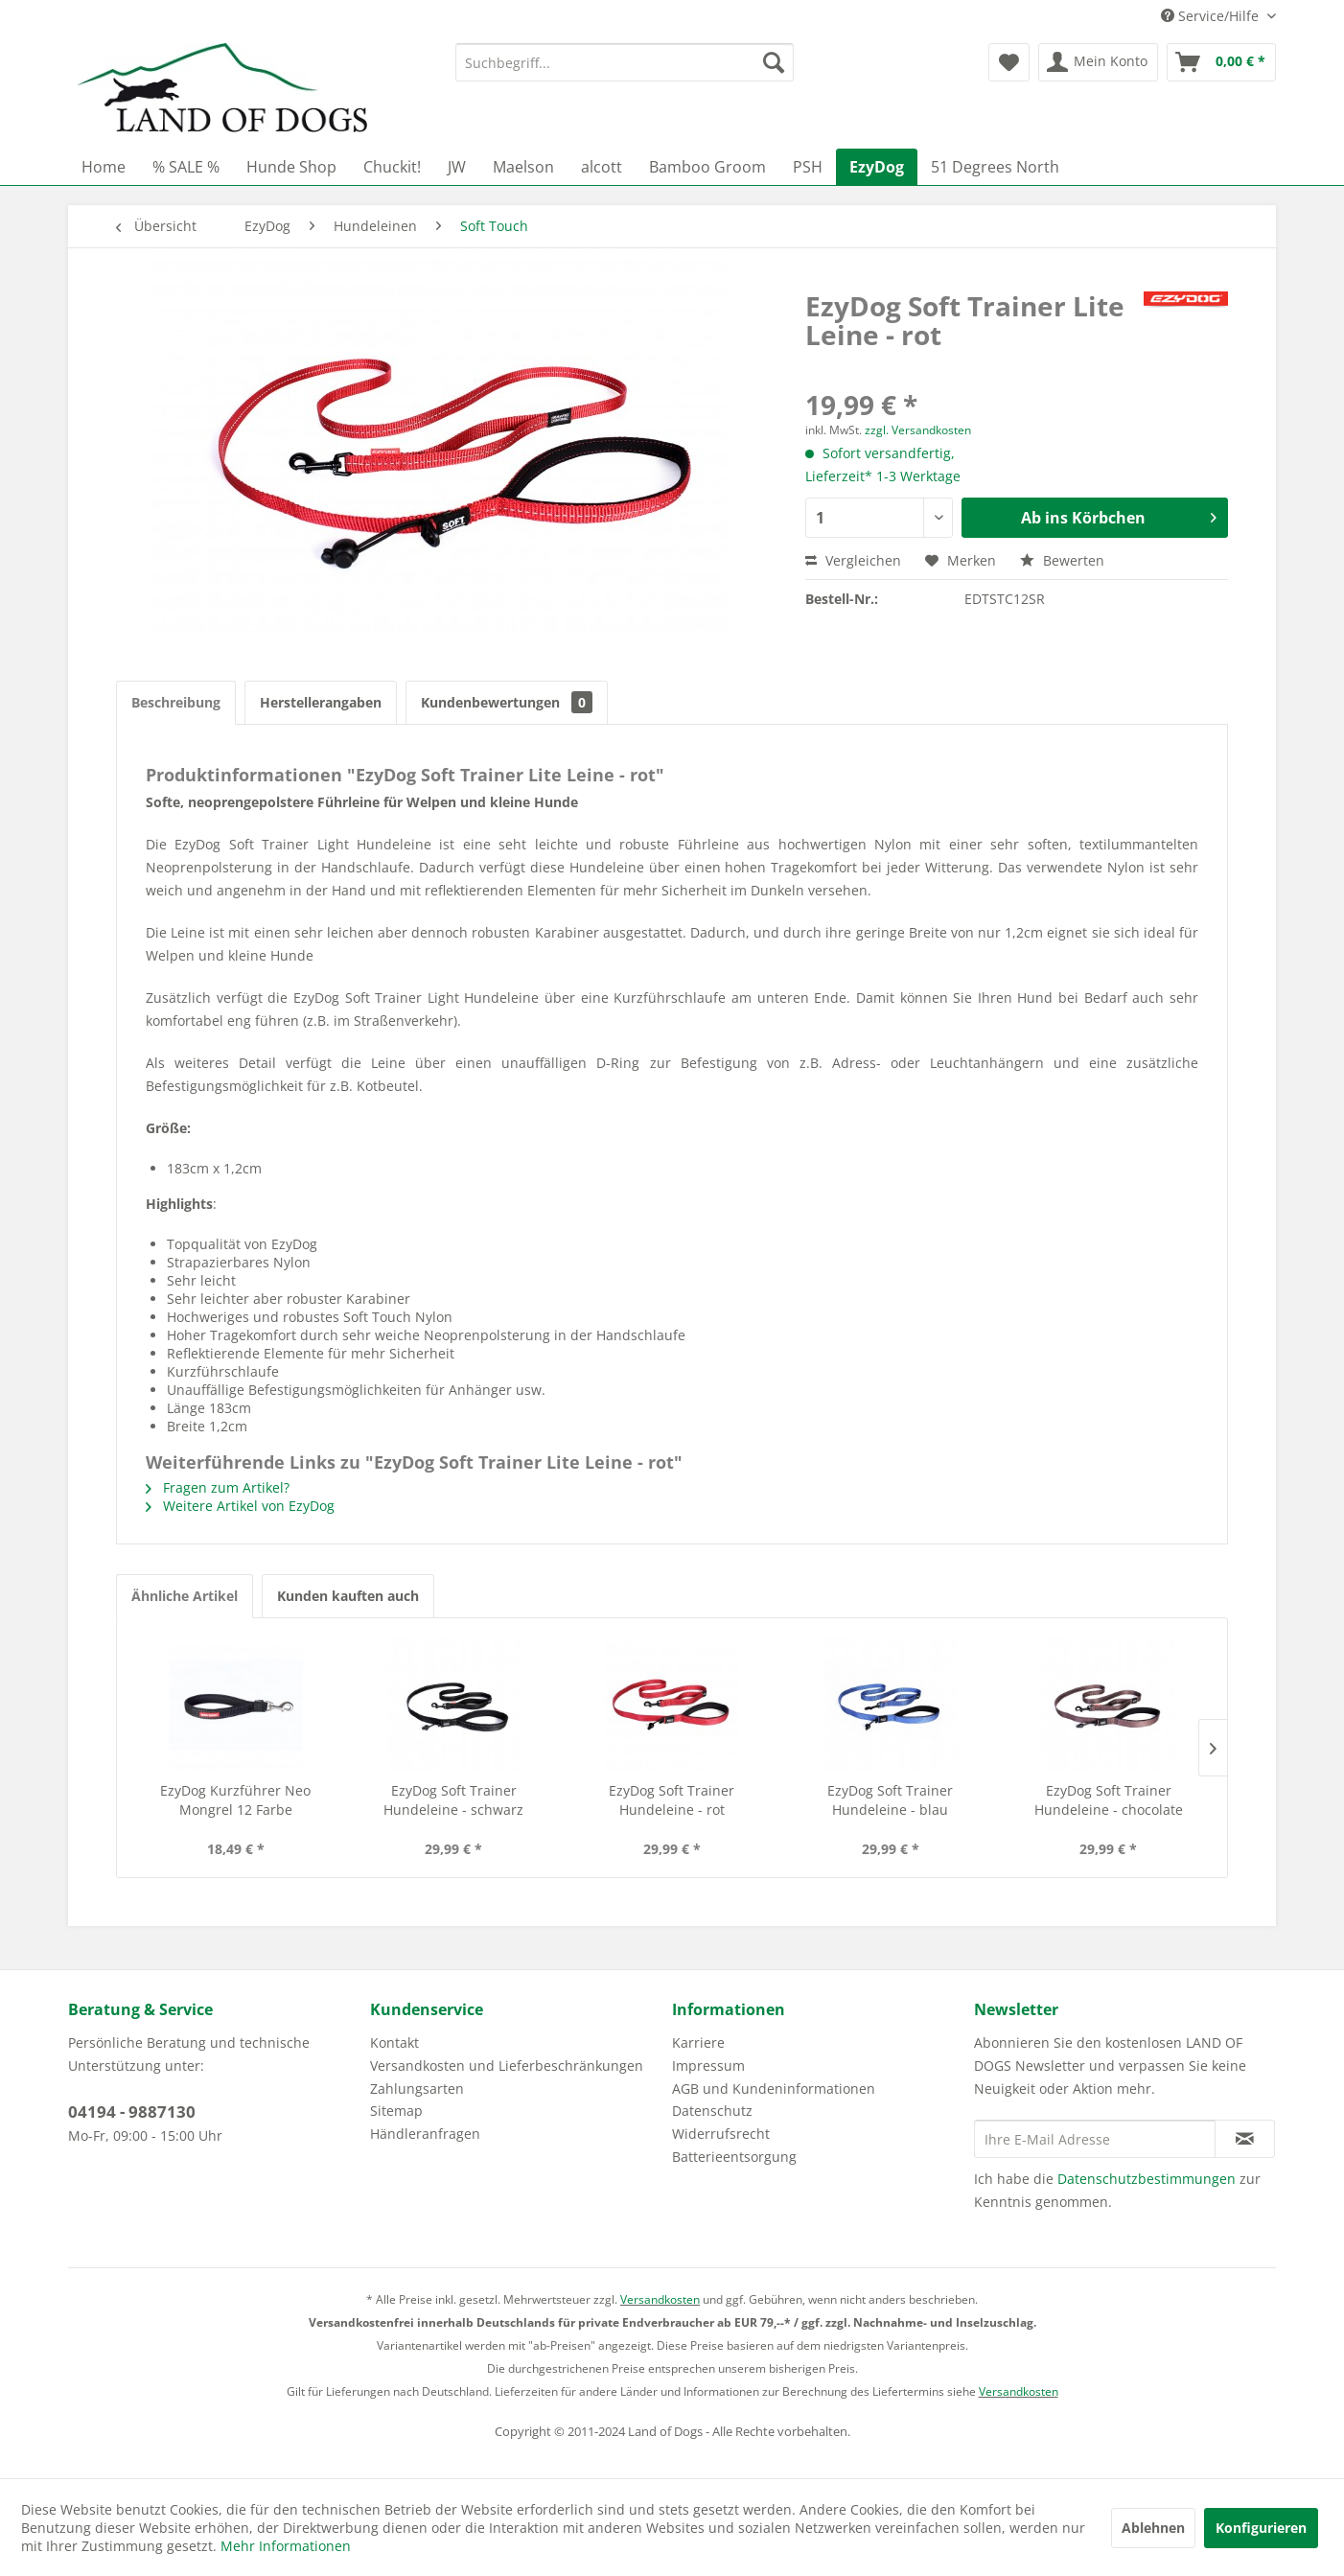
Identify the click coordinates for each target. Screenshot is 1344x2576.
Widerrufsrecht (721, 2133)
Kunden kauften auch (348, 1596)
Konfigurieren (1261, 2527)
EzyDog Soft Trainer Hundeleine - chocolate (1108, 1800)
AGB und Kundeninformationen (773, 2088)
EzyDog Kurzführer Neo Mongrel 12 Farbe (235, 1800)
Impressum (708, 2065)
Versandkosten (660, 2299)
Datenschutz (712, 2110)
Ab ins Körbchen (1119, 515)
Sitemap (396, 2110)
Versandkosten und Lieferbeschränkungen (506, 2065)
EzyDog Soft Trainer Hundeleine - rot (671, 1800)
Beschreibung (175, 702)
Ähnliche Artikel (184, 1596)
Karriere (698, 2042)
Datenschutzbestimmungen (1146, 2179)
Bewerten (1062, 560)
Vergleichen (853, 560)
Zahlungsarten (417, 2088)
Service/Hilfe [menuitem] (1212, 16)
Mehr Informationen (285, 2546)
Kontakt (394, 2042)
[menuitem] (624, 62)
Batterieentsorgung (734, 2156)
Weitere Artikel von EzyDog (240, 1506)
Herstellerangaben (321, 702)
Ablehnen (1153, 2527)
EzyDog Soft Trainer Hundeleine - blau (890, 1800)
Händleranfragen (425, 2133)
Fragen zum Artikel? (218, 1487)
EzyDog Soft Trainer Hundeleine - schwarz (453, 1800)
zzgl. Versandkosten (918, 430)
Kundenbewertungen (506, 702)
